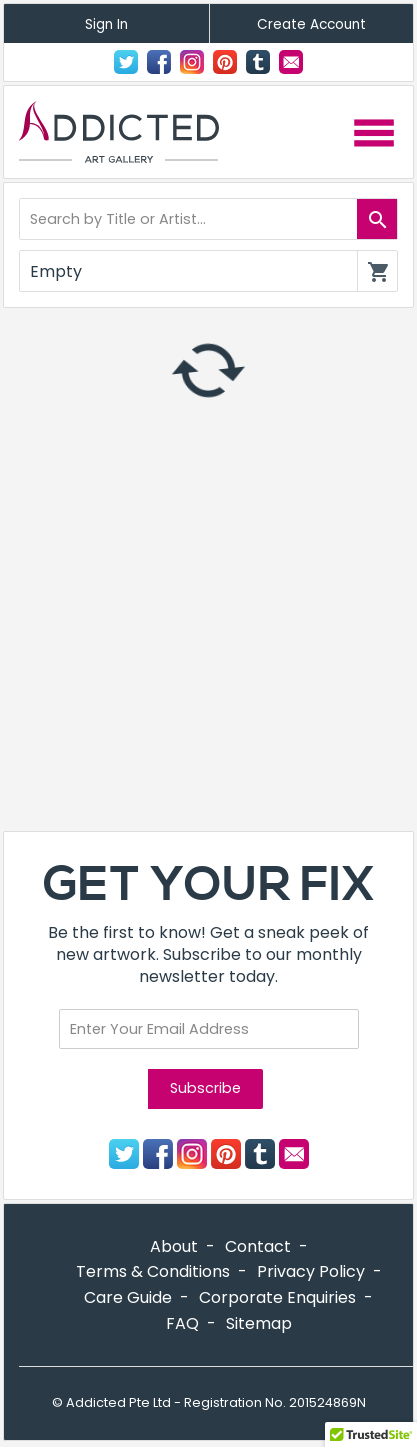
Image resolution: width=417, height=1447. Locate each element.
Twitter (126, 62)
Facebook (159, 62)
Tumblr (258, 62)
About (174, 1246)
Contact (291, 62)
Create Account (311, 24)
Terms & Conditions (153, 1271)
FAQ (182, 1323)
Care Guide (128, 1297)
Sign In (106, 24)
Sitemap (259, 1323)
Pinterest (225, 62)
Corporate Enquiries (277, 1297)
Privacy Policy (311, 1271)
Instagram (192, 62)
